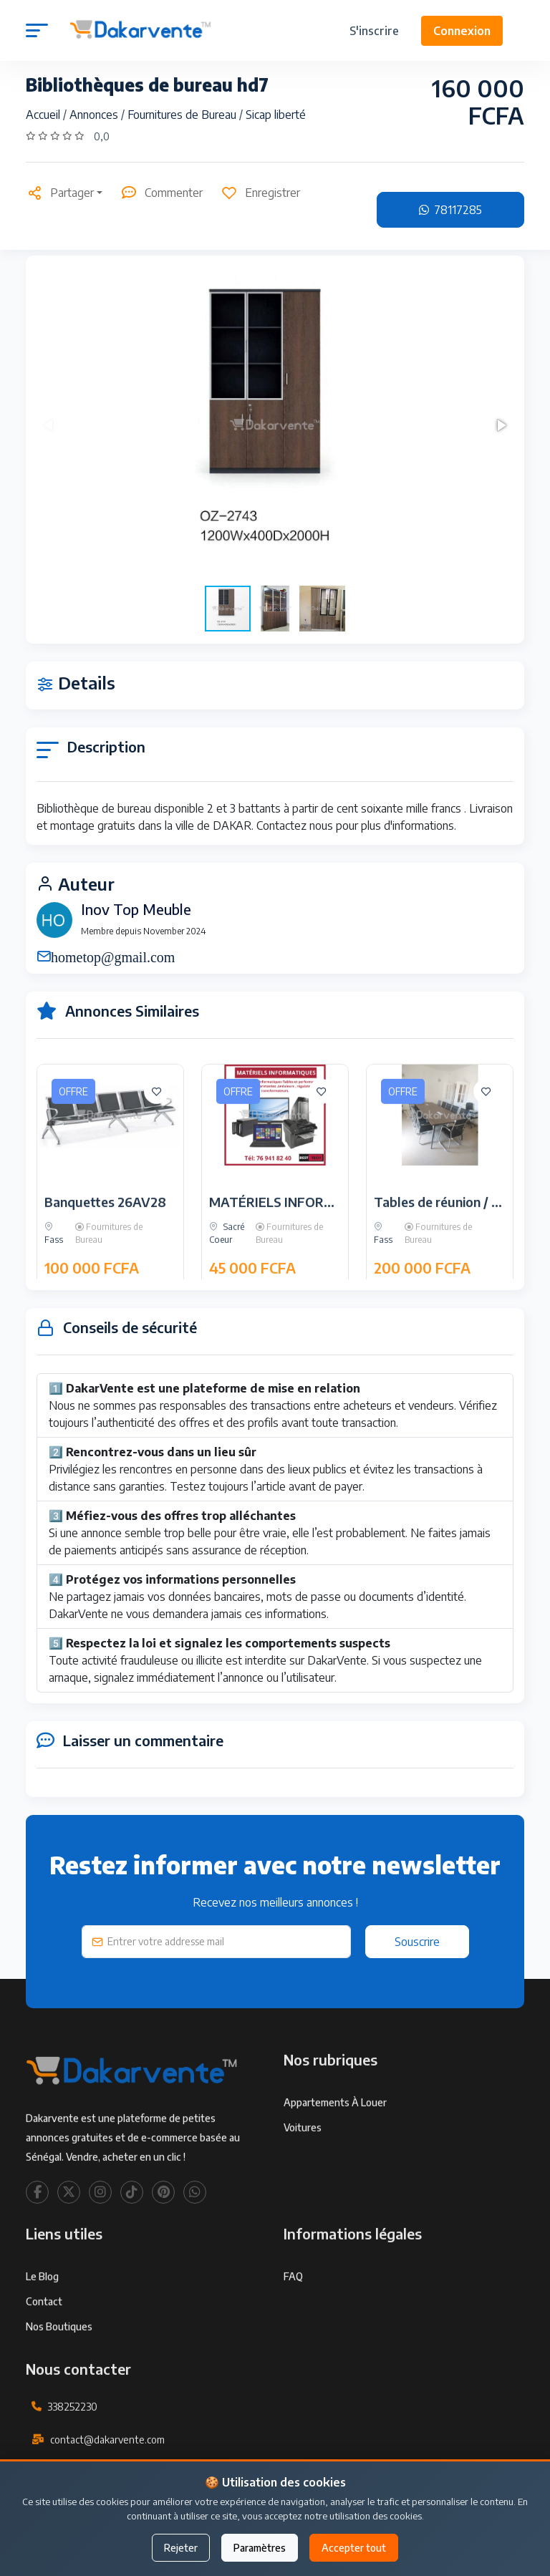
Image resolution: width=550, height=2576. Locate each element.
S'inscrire (374, 31)
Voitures (303, 2173)
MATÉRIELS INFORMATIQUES (300, 1248)
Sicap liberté (276, 114)
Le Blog (42, 2322)
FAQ (293, 2322)
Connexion (462, 31)
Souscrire (417, 1942)
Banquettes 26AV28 (105, 1248)
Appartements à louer (335, 2148)
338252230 (72, 2452)
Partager (60, 192)
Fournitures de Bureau (183, 114)
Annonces (95, 114)
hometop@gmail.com (113, 956)
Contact (44, 2347)
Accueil (44, 114)
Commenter (161, 192)
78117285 (450, 210)
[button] (500, 425)
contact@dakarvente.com (107, 2485)
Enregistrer (260, 192)
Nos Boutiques (59, 2372)
